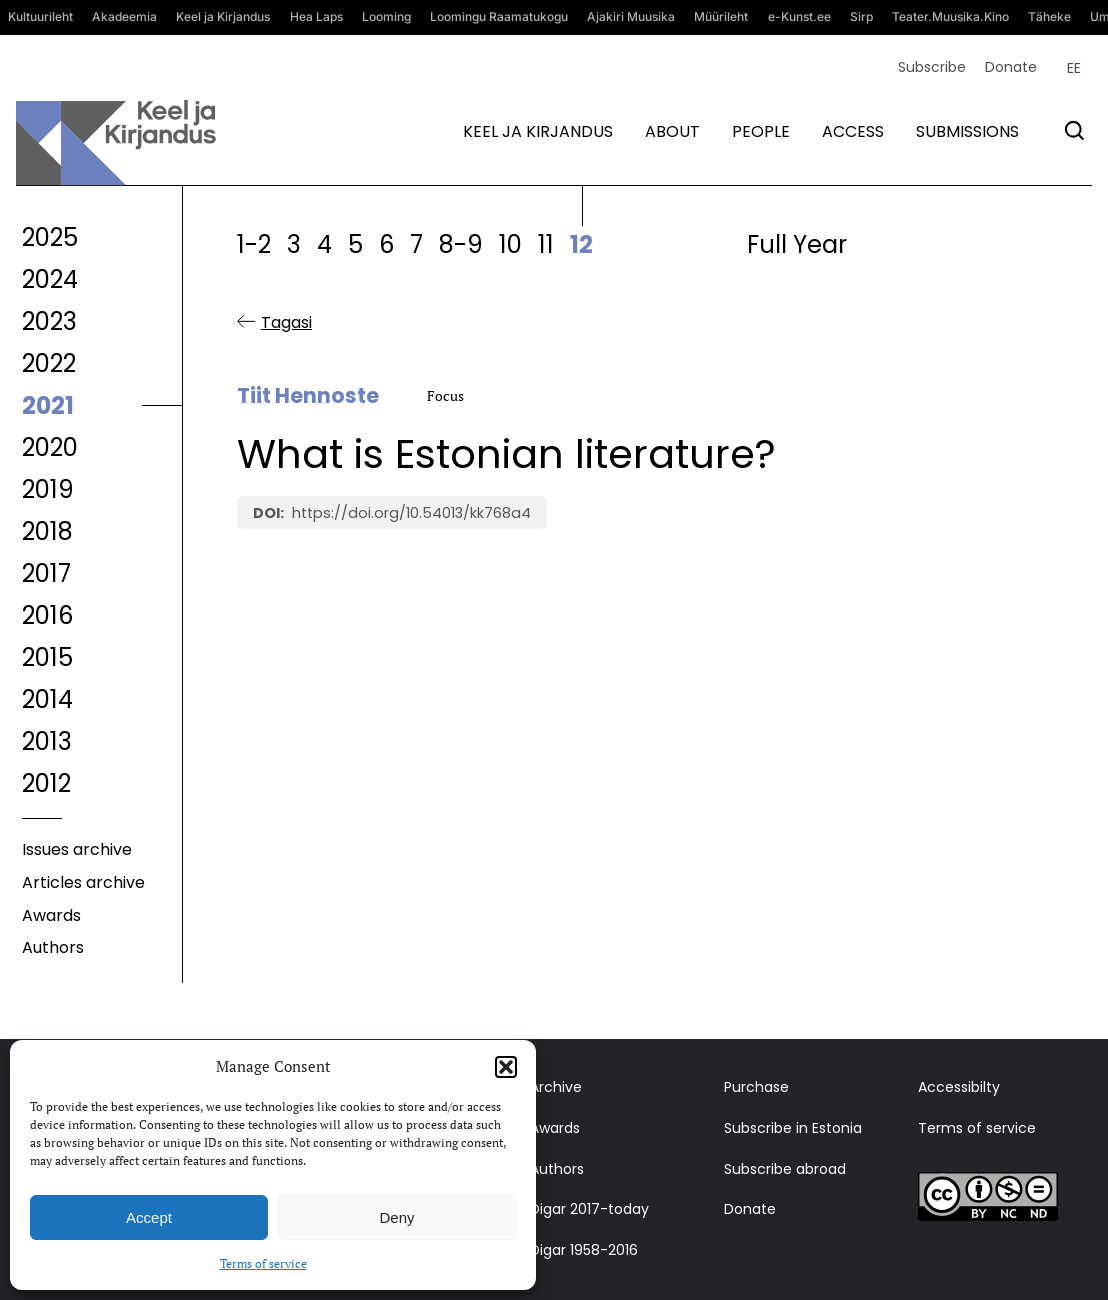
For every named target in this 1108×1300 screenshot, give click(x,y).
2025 (50, 237)
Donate (1011, 67)
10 (510, 244)
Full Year (797, 244)
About (672, 131)
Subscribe (932, 67)
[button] (506, 1067)
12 (581, 244)
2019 (48, 489)
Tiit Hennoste (308, 396)
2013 (47, 741)
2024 (50, 279)
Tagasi (286, 322)
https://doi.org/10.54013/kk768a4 (411, 513)
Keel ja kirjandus (538, 131)
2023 (49, 321)
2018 (47, 531)
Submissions (967, 131)
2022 (49, 363)
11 (546, 244)
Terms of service (263, 1263)
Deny (396, 1217)
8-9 (461, 244)
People (761, 131)
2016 (47, 615)
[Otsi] (1074, 130)
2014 (47, 699)
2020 (50, 447)
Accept (149, 1217)
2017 (46, 573)
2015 (47, 657)
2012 (46, 783)
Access (853, 131)
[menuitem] (1074, 68)
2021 (48, 405)
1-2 (254, 244)
